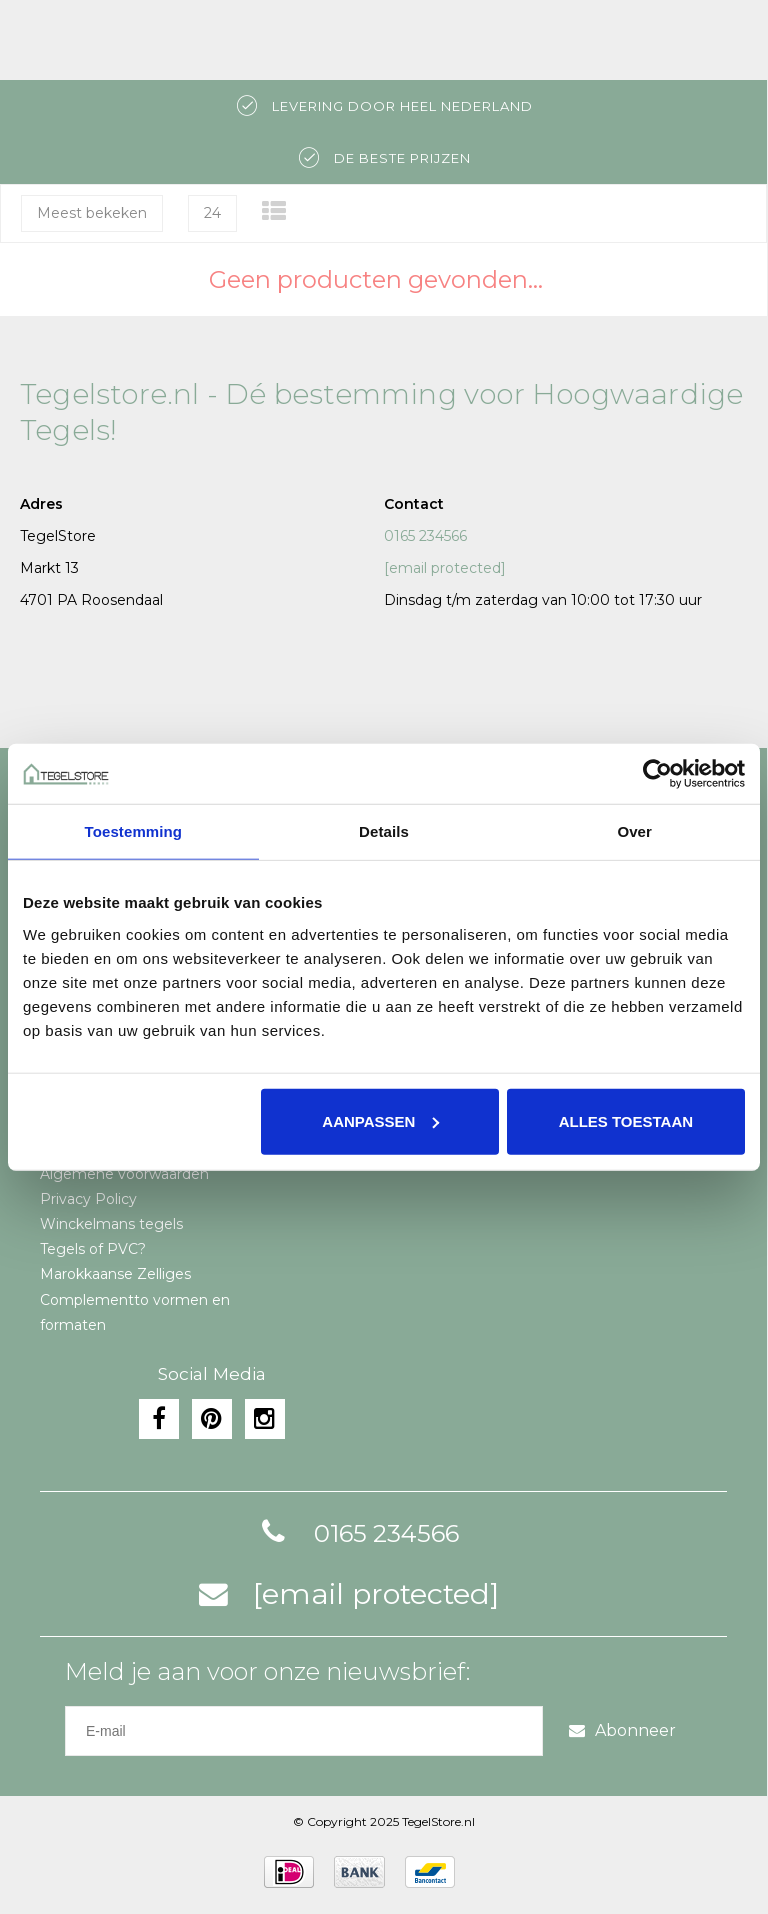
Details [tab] (384, 831)
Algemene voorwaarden (124, 1174)
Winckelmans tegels (111, 1224)
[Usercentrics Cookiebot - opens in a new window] (657, 774)
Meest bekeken (92, 213)
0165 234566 (425, 536)
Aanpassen (380, 1120)
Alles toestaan (626, 1120)
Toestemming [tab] (134, 831)
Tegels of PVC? (93, 1249)
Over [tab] (634, 831)
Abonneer (622, 1730)
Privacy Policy (88, 1199)
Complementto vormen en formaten (135, 1312)
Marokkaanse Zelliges (115, 1274)
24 (212, 213)
